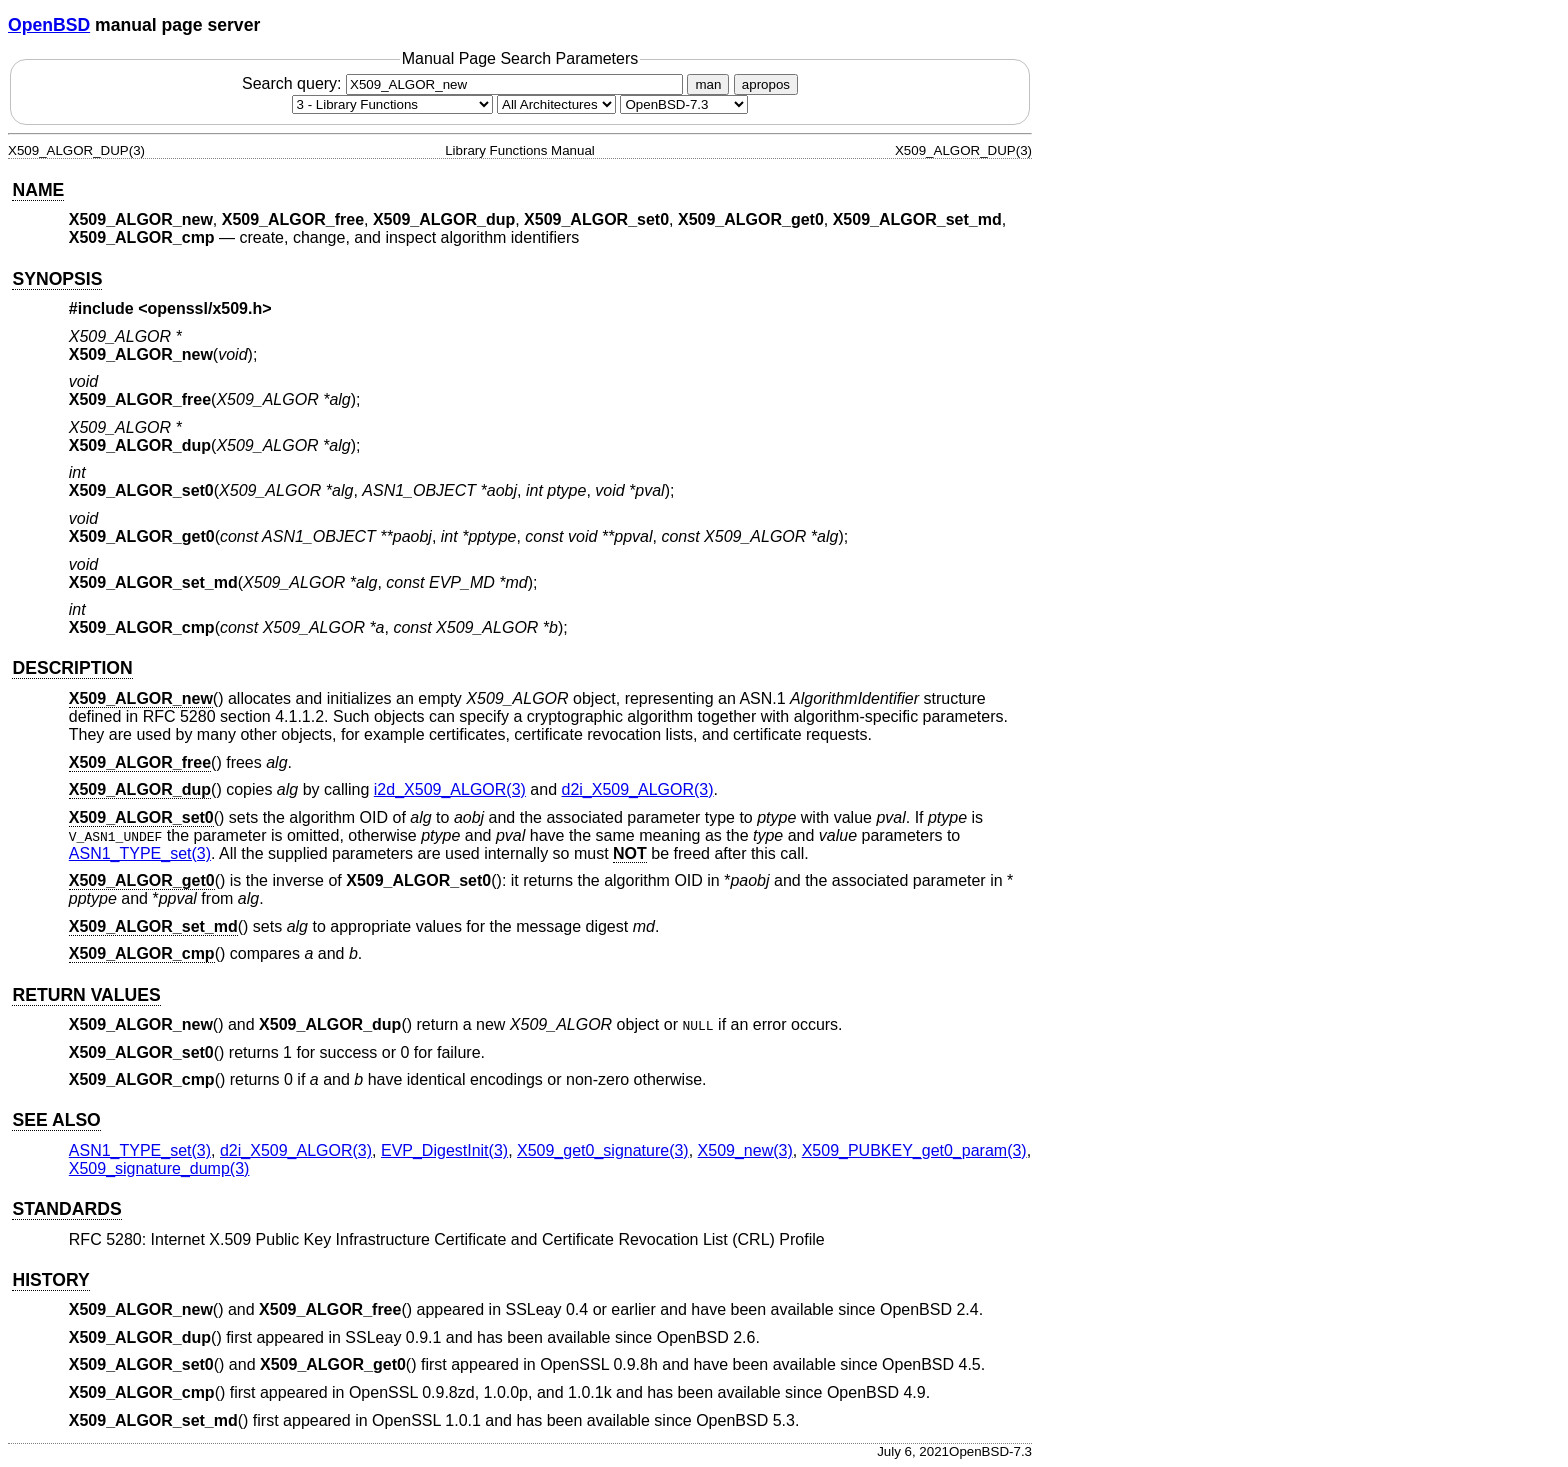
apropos (766, 84)
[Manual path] (684, 104)
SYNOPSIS (57, 279)
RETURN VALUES (86, 995)
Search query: (465, 83)
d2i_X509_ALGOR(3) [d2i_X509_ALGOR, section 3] (638, 789)
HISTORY (50, 1280)
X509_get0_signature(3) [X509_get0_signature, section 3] (603, 1150)
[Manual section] (392, 104)
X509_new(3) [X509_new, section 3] (745, 1150)
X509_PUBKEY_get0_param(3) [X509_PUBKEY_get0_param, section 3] (914, 1150)
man (708, 84)
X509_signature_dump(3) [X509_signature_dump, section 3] (159, 1168)
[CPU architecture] (556, 104)
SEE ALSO (56, 1120)
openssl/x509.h (205, 308)
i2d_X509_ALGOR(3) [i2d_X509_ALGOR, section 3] (450, 789)
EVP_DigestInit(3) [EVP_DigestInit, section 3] (444, 1150)
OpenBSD (49, 25)
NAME (38, 190)
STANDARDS (66, 1209)
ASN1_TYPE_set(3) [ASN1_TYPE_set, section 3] (140, 853)
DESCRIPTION (72, 668)
